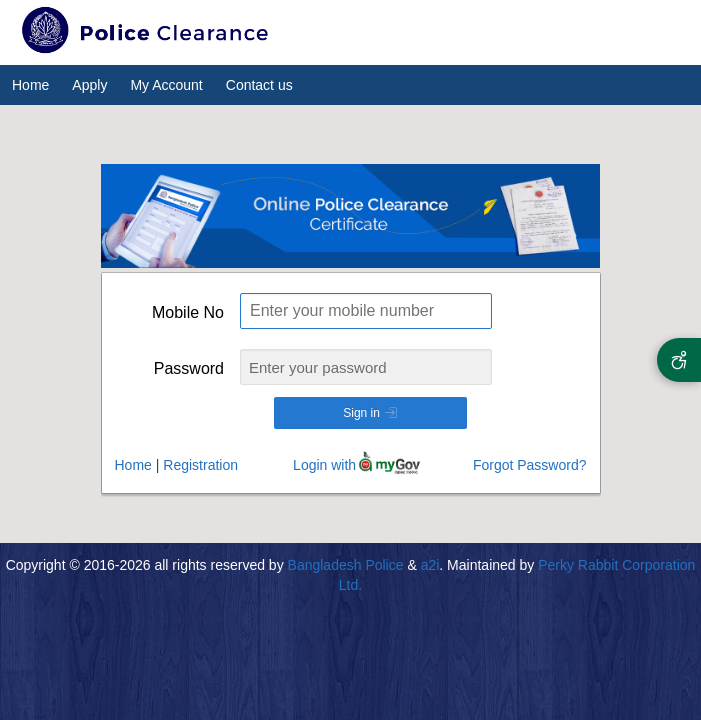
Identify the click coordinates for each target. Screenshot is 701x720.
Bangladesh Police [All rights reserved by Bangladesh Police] (346, 565)
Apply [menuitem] (89, 85)
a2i (430, 565)
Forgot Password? (530, 465)
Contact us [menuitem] (259, 85)
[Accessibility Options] (679, 360)
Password (189, 368)
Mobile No (188, 312)
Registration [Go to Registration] (200, 465)
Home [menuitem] (30, 85)
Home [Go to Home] (133, 465)
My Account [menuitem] (166, 85)
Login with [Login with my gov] (324, 465)
